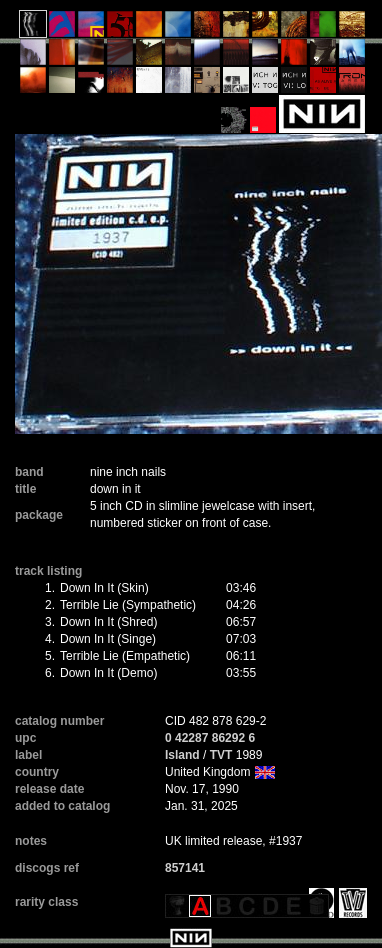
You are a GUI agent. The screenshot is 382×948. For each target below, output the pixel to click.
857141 (185, 868)
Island (182, 755)
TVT (221, 755)
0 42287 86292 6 (210, 738)
